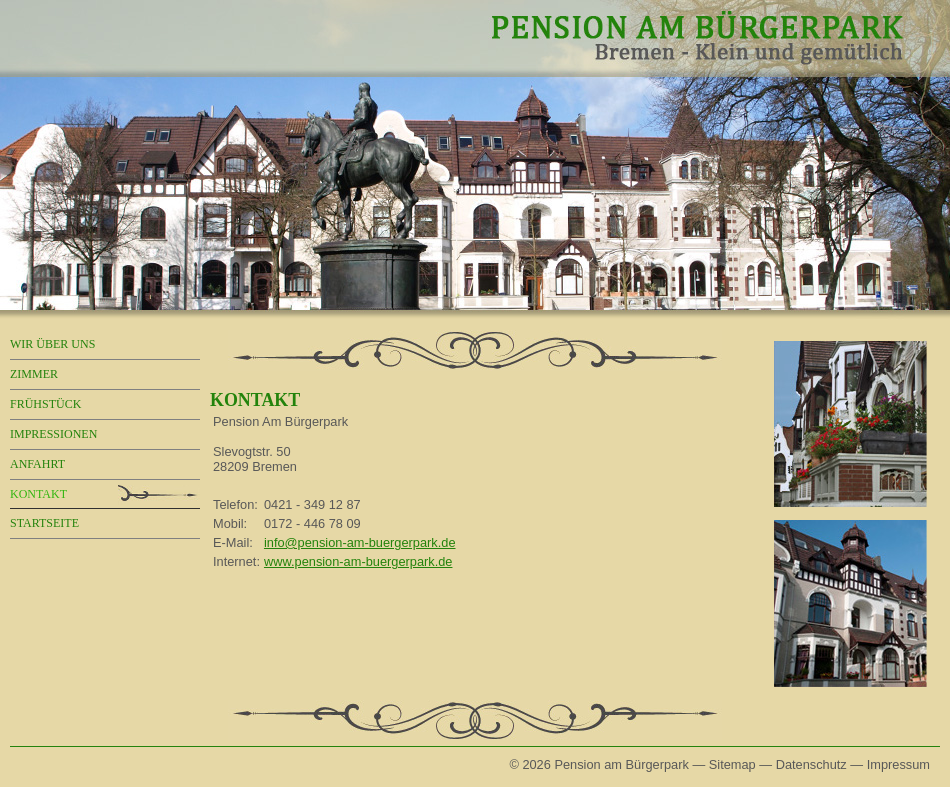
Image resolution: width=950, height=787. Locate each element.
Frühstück (45, 404)
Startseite (44, 523)
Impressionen (53, 434)
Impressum (898, 764)
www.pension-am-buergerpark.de (358, 561)
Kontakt (38, 494)
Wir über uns (52, 344)
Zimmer (34, 374)
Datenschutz (811, 764)
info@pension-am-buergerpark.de (360, 542)
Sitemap (732, 764)
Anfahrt (37, 464)
